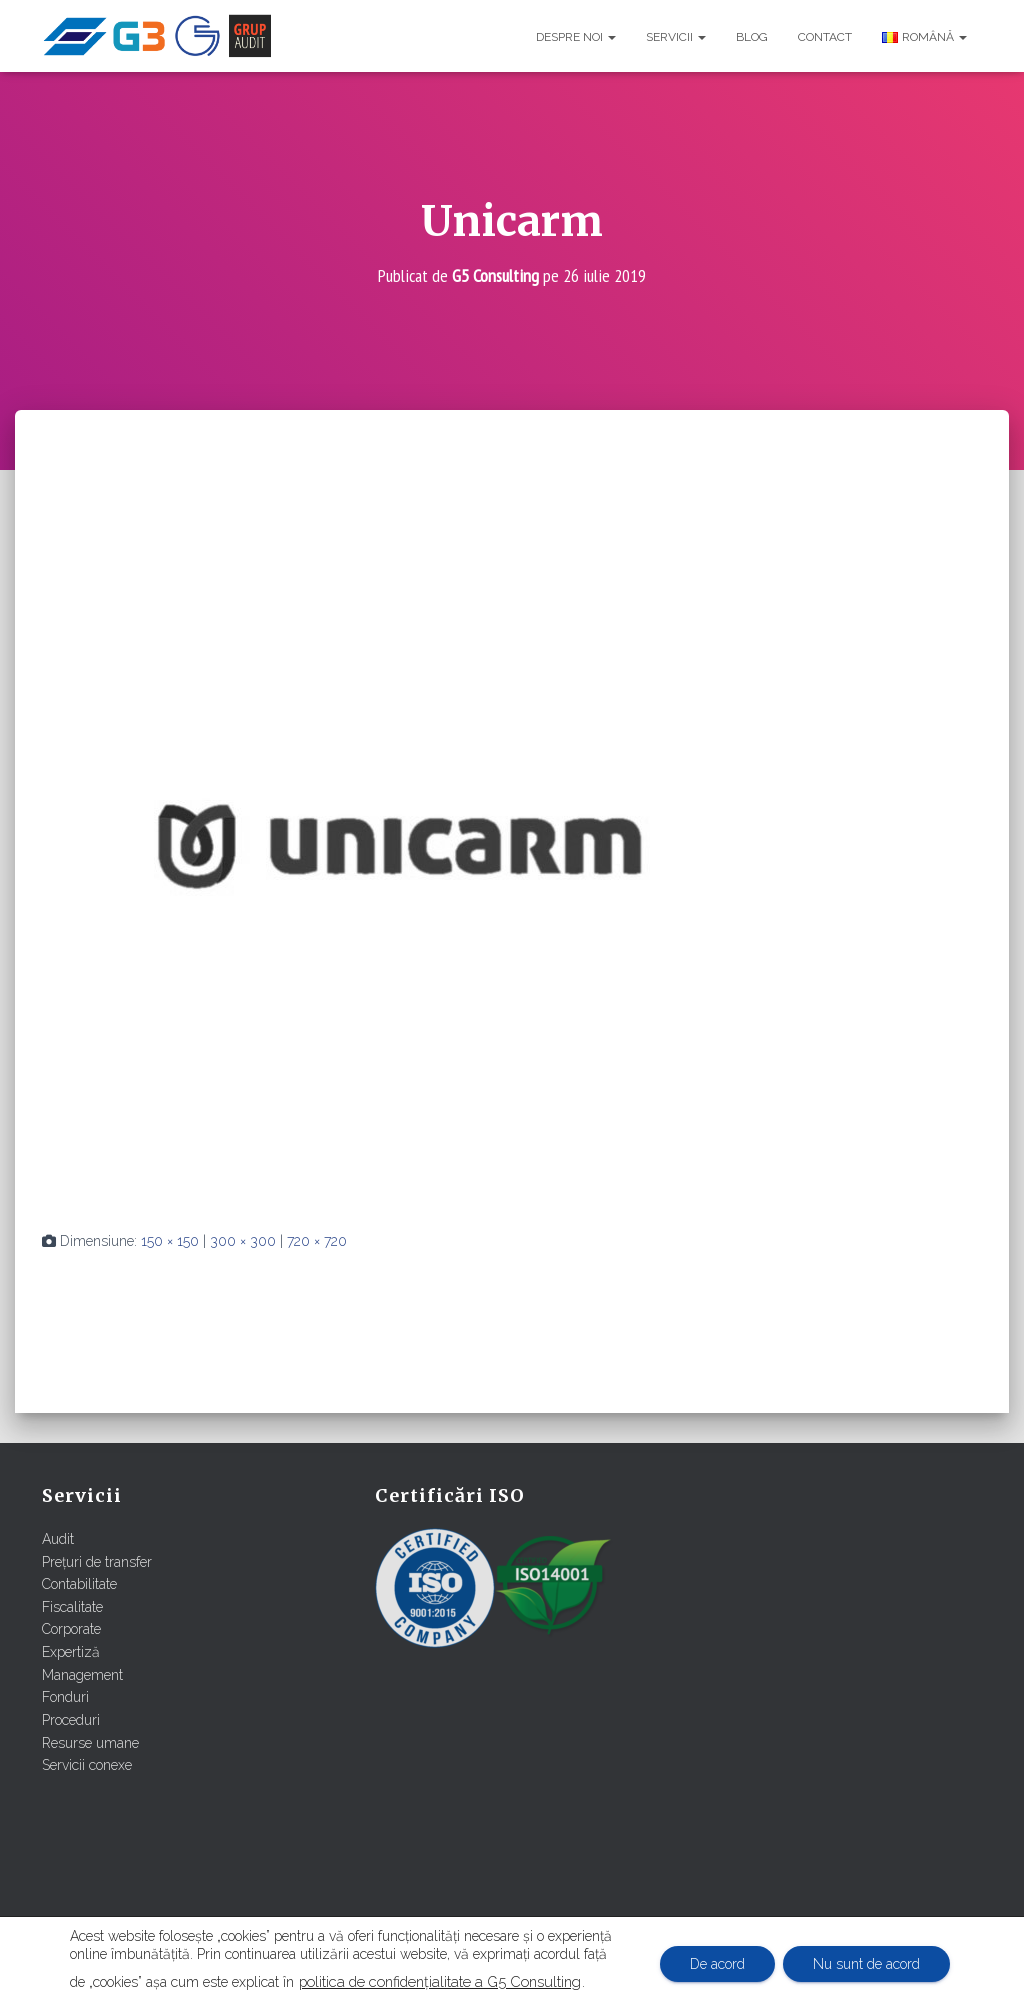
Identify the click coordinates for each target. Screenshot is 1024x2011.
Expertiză (71, 1652)
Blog (752, 37)
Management (82, 1675)
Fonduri (65, 1697)
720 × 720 (317, 1241)
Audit (58, 1539)
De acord (717, 1964)
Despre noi (576, 37)
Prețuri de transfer (97, 1562)
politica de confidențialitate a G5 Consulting (440, 1981)
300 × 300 (243, 1241)
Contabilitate (79, 1584)
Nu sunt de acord (866, 1964)
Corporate (71, 1629)
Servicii (676, 37)
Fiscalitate (72, 1607)
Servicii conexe (87, 1765)
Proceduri (71, 1720)
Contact (825, 37)
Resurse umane (90, 1743)
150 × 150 (170, 1241)
